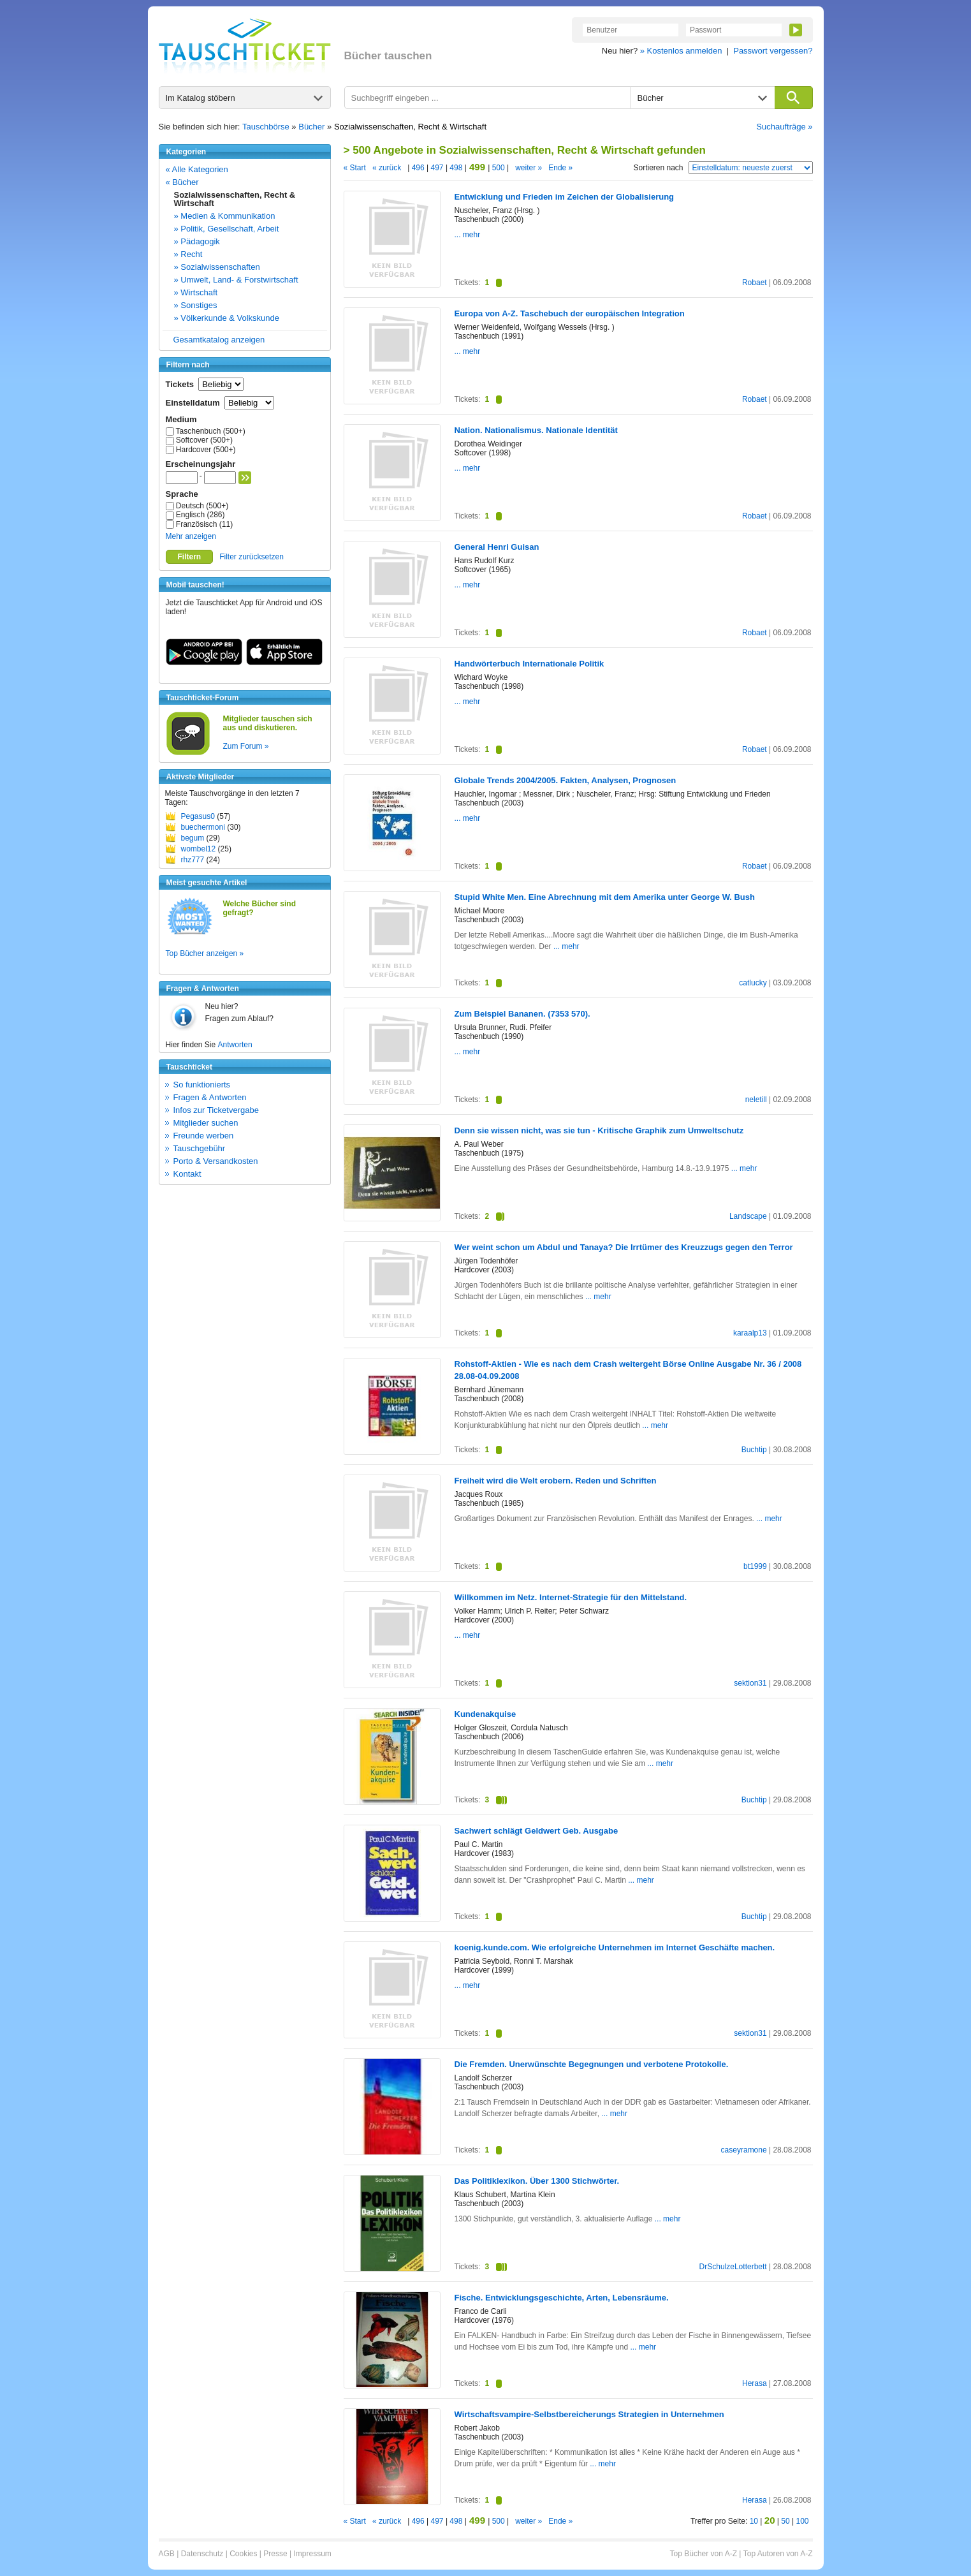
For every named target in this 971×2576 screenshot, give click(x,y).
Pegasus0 (198, 816)
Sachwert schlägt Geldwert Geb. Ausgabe (536, 1831)
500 (498, 167)
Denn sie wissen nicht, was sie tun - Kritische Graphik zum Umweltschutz (599, 1130)
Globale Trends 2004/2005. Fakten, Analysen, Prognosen (565, 780)
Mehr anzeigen (191, 536)
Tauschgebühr (199, 1148)
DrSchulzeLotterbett (733, 2266)
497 (437, 167)
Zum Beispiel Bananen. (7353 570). (522, 1014)
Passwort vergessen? (772, 50)
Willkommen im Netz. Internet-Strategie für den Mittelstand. (571, 1597)
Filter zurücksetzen (251, 556)
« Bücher (182, 182)
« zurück (386, 167)
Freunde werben (203, 1135)
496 (418, 167)
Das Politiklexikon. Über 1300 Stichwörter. (537, 2181)
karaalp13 (750, 1332)
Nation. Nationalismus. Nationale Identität (536, 430)
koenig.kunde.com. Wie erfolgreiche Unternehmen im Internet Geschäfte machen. (615, 1947)
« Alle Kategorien (197, 169)
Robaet (754, 282)
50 (785, 2521)
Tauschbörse (265, 126)
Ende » (560, 167)
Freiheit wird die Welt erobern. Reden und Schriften (556, 1480)
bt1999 (755, 1566)
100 (802, 2521)
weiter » (528, 167)
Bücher (311, 126)
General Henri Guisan (497, 547)
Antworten (235, 1044)
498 (456, 167)
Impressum (312, 2553)
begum (193, 838)
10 (754, 2521)
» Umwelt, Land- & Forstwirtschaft (236, 279)
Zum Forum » (246, 746)
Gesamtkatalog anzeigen (219, 339)
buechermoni (203, 827)
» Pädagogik (197, 241)
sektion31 (750, 1683)
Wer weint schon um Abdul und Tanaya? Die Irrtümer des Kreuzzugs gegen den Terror (624, 1247)
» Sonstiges (195, 305)
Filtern (189, 556)
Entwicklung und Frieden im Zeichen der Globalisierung (565, 197)
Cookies (243, 2553)
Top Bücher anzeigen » (205, 953)
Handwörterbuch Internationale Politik (529, 663)
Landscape (748, 1216)
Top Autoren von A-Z (778, 2553)
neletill (756, 1099)
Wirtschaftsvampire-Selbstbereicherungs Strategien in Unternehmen (589, 2414)
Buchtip (754, 1449)
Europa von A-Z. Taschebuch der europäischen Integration (570, 313)
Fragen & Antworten (210, 1097)
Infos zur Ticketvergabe (216, 1110)
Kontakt (187, 1174)
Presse (275, 2553)
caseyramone (744, 2149)
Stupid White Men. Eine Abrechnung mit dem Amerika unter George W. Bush (605, 897)
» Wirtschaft (196, 292)
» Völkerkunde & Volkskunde (227, 318)
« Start (355, 167)
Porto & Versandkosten (215, 1161)
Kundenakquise (485, 1714)
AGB (167, 2553)
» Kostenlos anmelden (681, 50)
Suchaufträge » (784, 126)
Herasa (754, 2383)
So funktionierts (202, 1084)
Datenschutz (202, 2553)
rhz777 (193, 859)
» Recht (188, 254)
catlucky (752, 982)
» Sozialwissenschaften (217, 267)
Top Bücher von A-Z (703, 2553)
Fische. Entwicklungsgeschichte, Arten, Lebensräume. (562, 2297)
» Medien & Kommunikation (224, 216)
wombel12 (198, 848)
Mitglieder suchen (205, 1123)
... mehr (468, 234)
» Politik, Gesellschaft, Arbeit (226, 228)
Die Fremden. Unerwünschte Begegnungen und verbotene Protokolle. (592, 2064)
